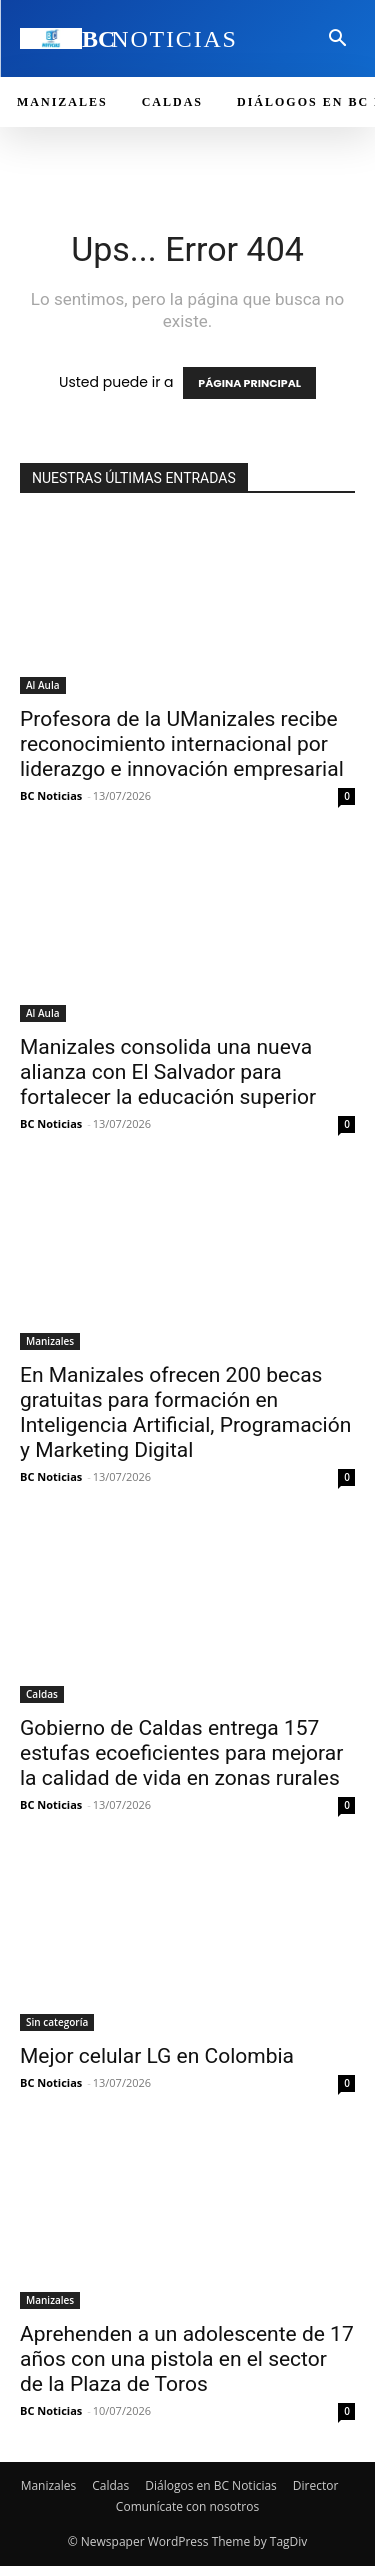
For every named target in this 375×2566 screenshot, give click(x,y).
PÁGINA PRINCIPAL (249, 383)
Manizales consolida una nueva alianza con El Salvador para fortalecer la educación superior (168, 1072)
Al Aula (43, 685)
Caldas (42, 1694)
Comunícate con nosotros (187, 2506)
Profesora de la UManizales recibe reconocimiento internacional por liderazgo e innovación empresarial (182, 744)
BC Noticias (51, 795)
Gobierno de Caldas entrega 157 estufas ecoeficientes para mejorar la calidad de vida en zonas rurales (181, 1753)
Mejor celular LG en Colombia (157, 2056)
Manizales (50, 1341)
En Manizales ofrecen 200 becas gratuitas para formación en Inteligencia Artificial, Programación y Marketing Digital (185, 1412)
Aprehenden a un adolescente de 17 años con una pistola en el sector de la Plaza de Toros (187, 2359)
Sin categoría (57, 2022)
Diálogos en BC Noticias (211, 2485)
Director (316, 2485)
